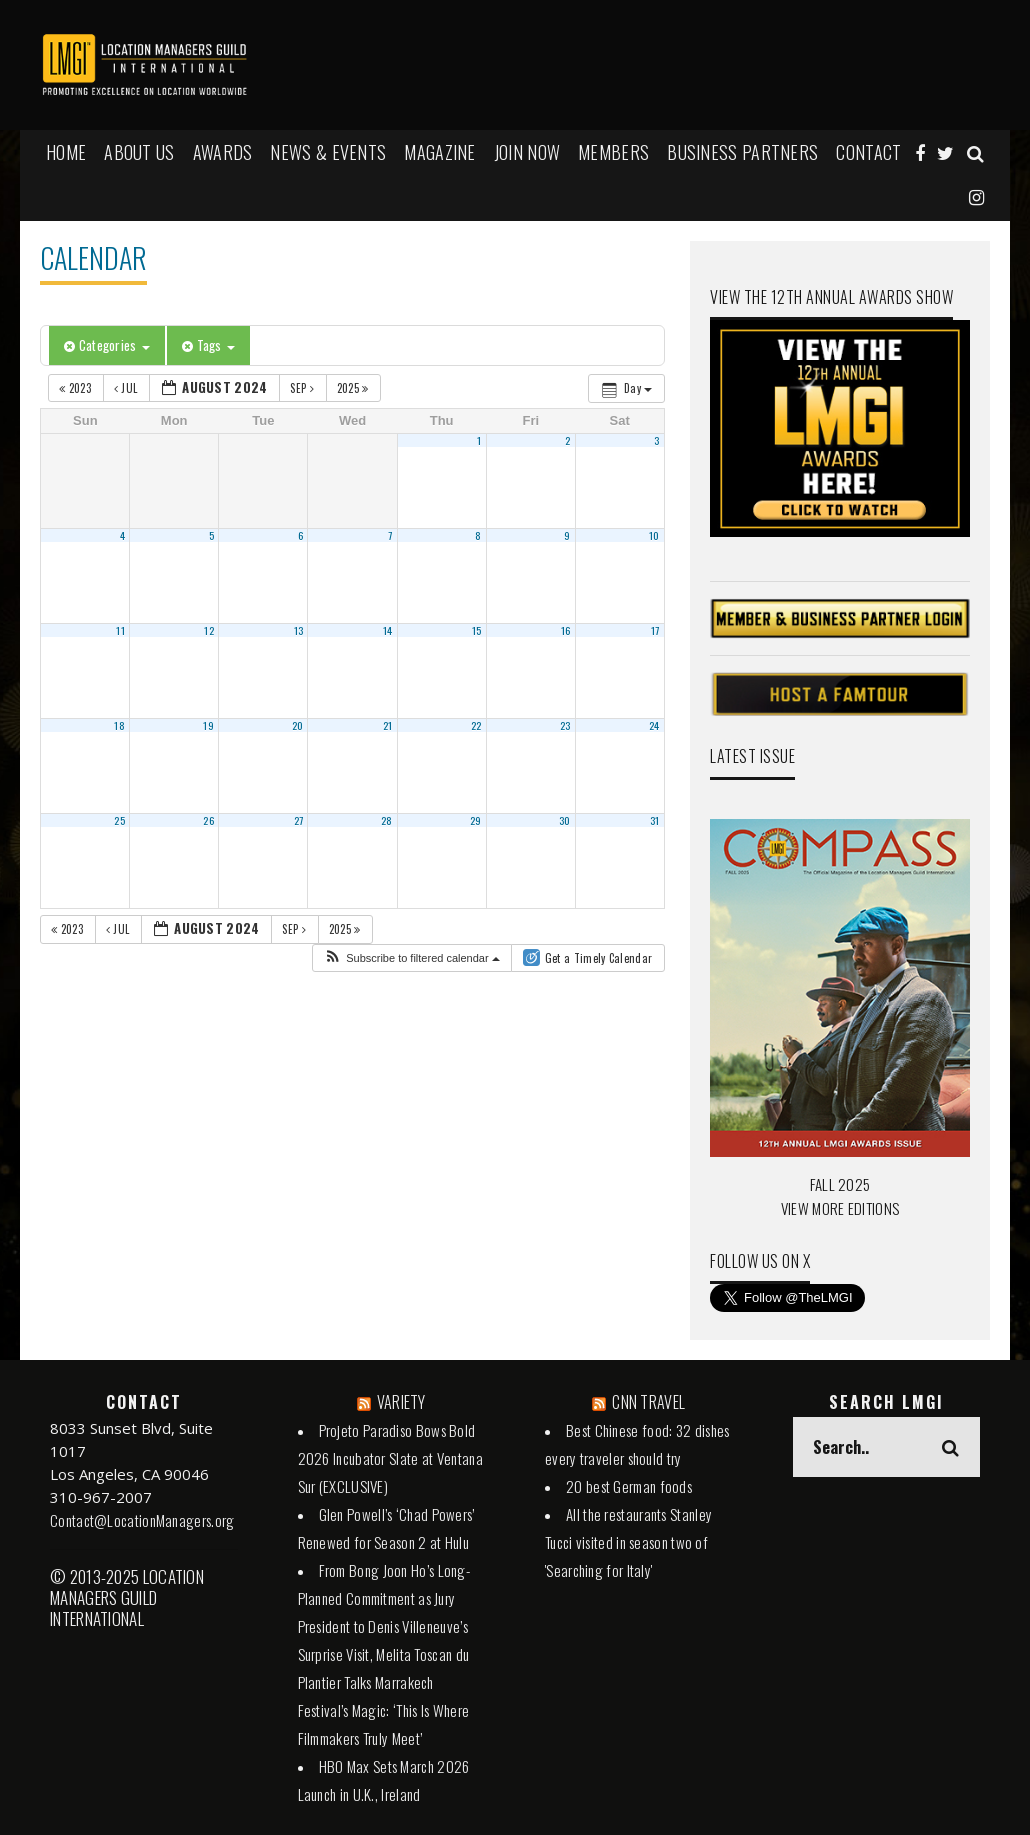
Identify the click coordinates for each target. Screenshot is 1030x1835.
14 (388, 630)
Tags (208, 345)
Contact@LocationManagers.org (142, 1520)
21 (388, 725)
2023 (76, 388)
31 (655, 820)
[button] (411, 958)
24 (654, 725)
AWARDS (223, 152)
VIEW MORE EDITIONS (840, 1208)
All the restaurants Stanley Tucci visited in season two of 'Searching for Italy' (628, 1542)
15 (477, 630)
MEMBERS (613, 152)
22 (476, 725)
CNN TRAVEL (648, 1402)
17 (655, 630)
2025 (354, 388)
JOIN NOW (527, 152)
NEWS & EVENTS (328, 152)
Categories (107, 345)
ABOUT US (139, 152)
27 (299, 820)
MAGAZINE (439, 152)
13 (299, 630)
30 (565, 820)
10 (654, 535)
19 (208, 725)
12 (209, 630)
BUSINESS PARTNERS (742, 152)
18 (119, 725)
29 (476, 820)
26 (208, 820)
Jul (127, 388)
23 (565, 725)
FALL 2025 (840, 1184)
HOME (66, 152)
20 (298, 725)
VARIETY (401, 1402)
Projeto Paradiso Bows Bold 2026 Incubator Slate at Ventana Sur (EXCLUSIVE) (390, 1458)
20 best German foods (629, 1486)
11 (120, 630)
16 (566, 630)
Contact (868, 152)
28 (387, 820)
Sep (303, 388)
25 (119, 820)
